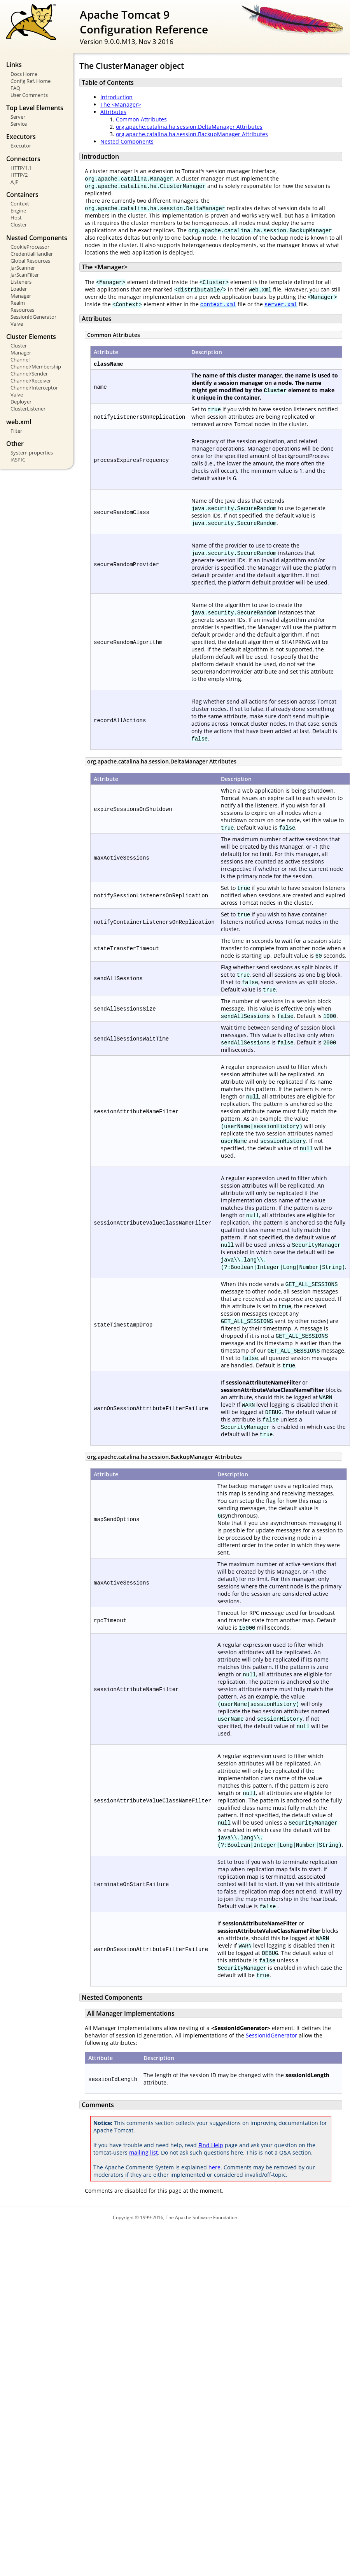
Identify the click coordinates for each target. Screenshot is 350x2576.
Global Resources (30, 260)
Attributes (113, 112)
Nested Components (127, 141)
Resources (22, 309)
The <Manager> (120, 104)
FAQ (15, 87)
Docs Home (23, 73)
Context (19, 203)
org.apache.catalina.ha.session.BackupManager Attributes (192, 134)
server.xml (280, 304)
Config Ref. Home (30, 80)
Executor (20, 145)
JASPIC (17, 459)
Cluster (18, 224)
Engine (18, 210)
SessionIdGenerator (33, 316)
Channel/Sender (29, 373)
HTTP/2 (19, 174)
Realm (17, 302)
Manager (20, 295)
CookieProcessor (29, 246)
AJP (14, 181)
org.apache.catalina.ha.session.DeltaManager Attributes (189, 126)
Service (18, 123)
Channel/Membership (35, 366)
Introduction (116, 97)
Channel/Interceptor (34, 387)
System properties (31, 452)
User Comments (29, 94)
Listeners (21, 281)
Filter (16, 430)
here (214, 2167)
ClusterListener (28, 408)
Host (16, 217)
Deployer (21, 401)
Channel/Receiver (30, 380)
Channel (20, 359)
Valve (16, 323)
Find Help (210, 2145)
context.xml (218, 304)
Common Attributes (141, 119)
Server (17, 116)
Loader (18, 288)
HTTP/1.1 (21, 167)
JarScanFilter (24, 274)
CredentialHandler (31, 253)
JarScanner (22, 267)
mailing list (143, 2152)
